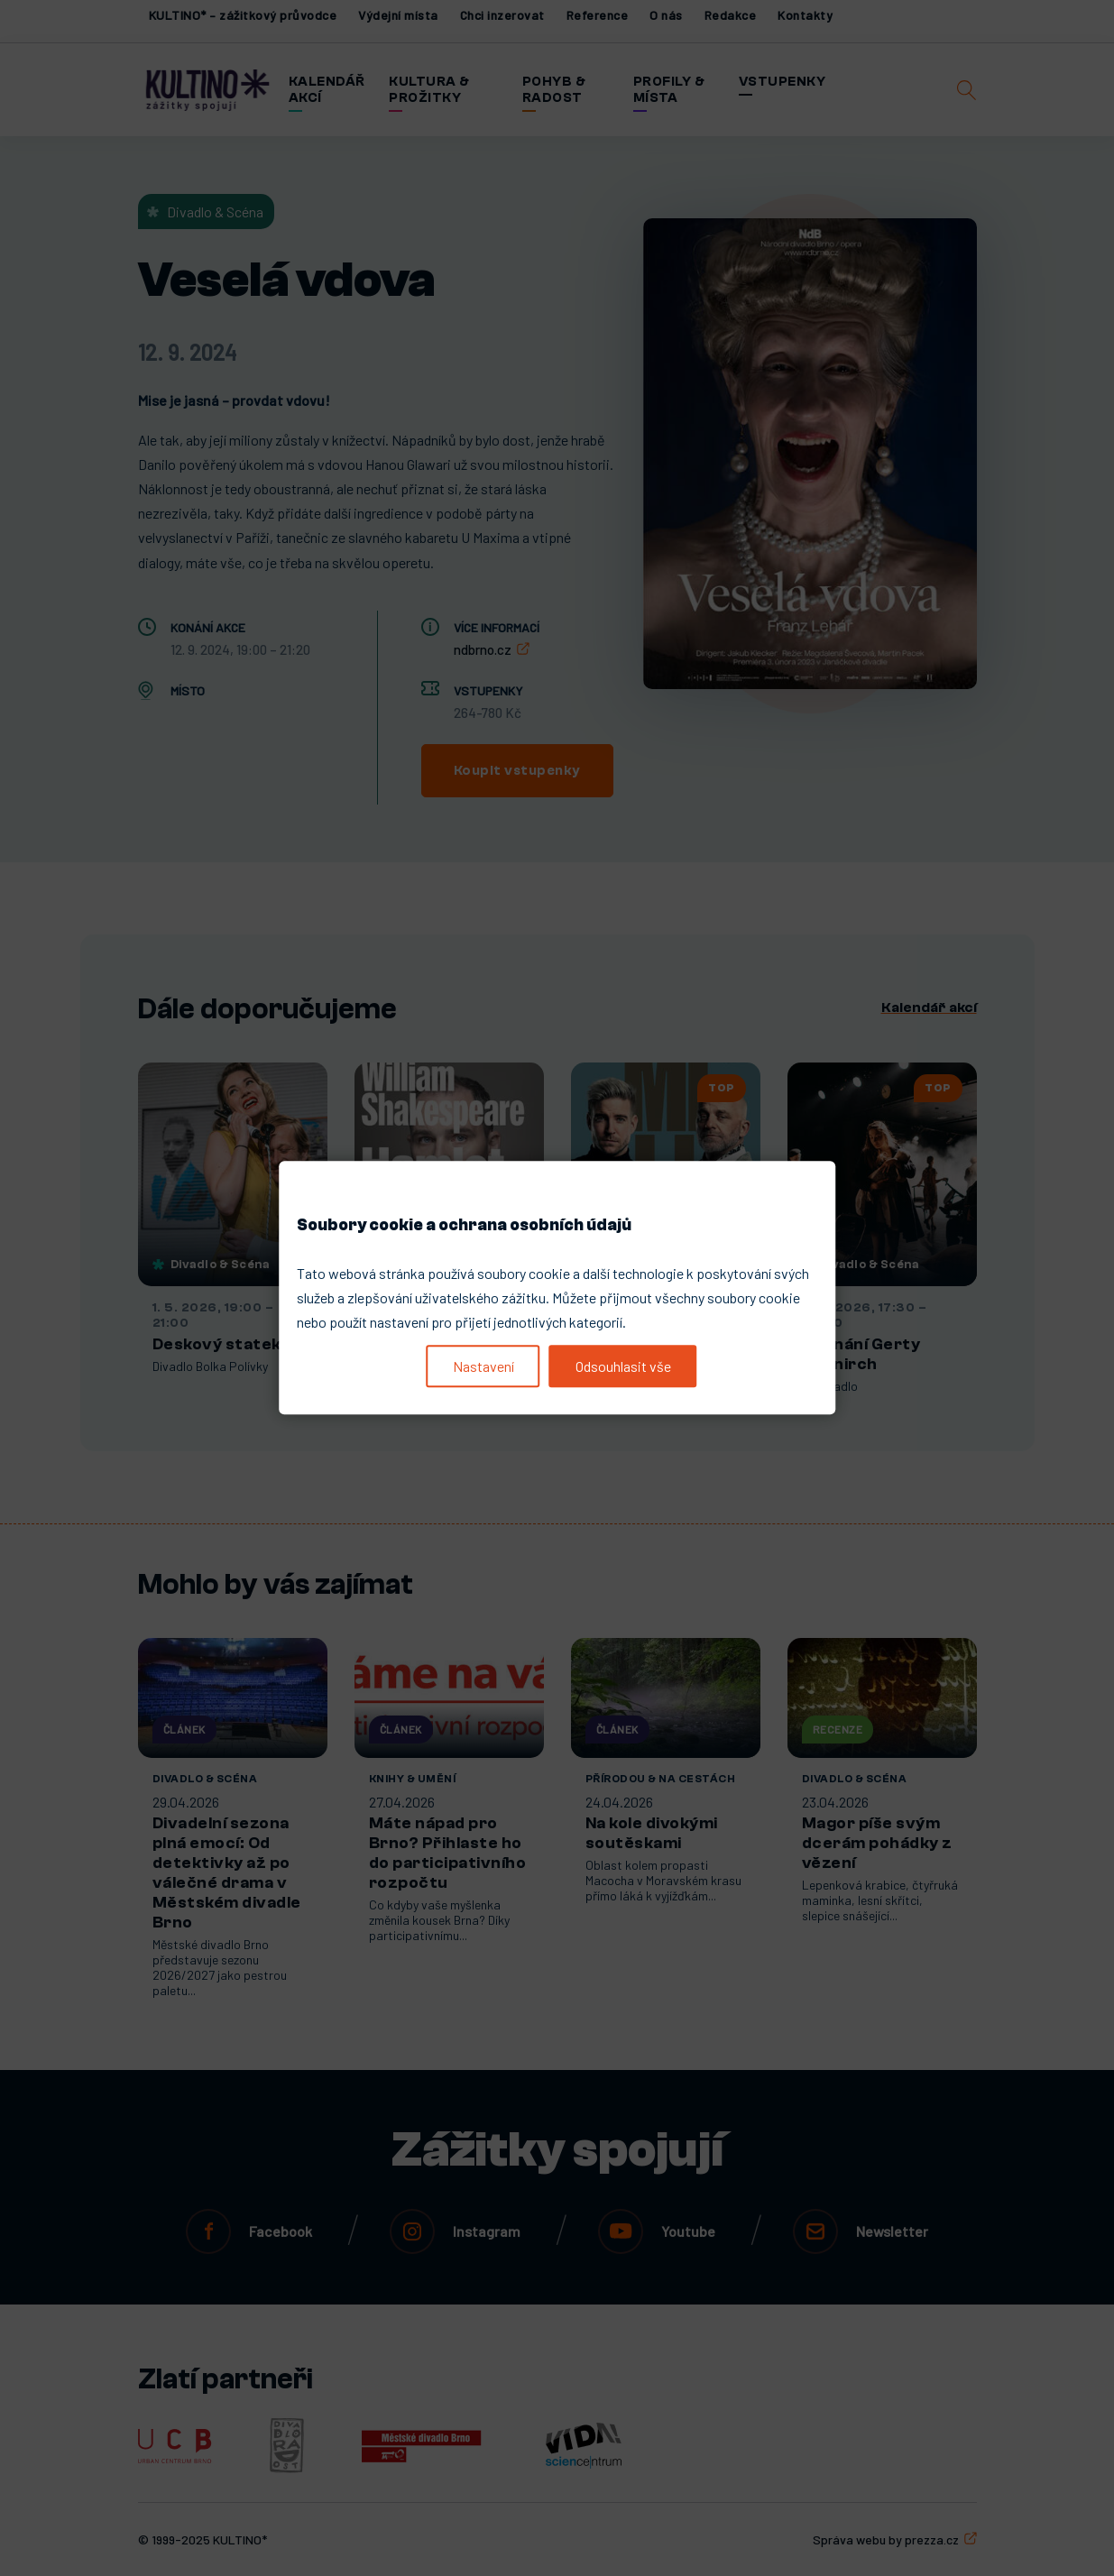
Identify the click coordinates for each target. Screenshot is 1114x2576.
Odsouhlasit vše (623, 1366)
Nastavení (483, 1366)
